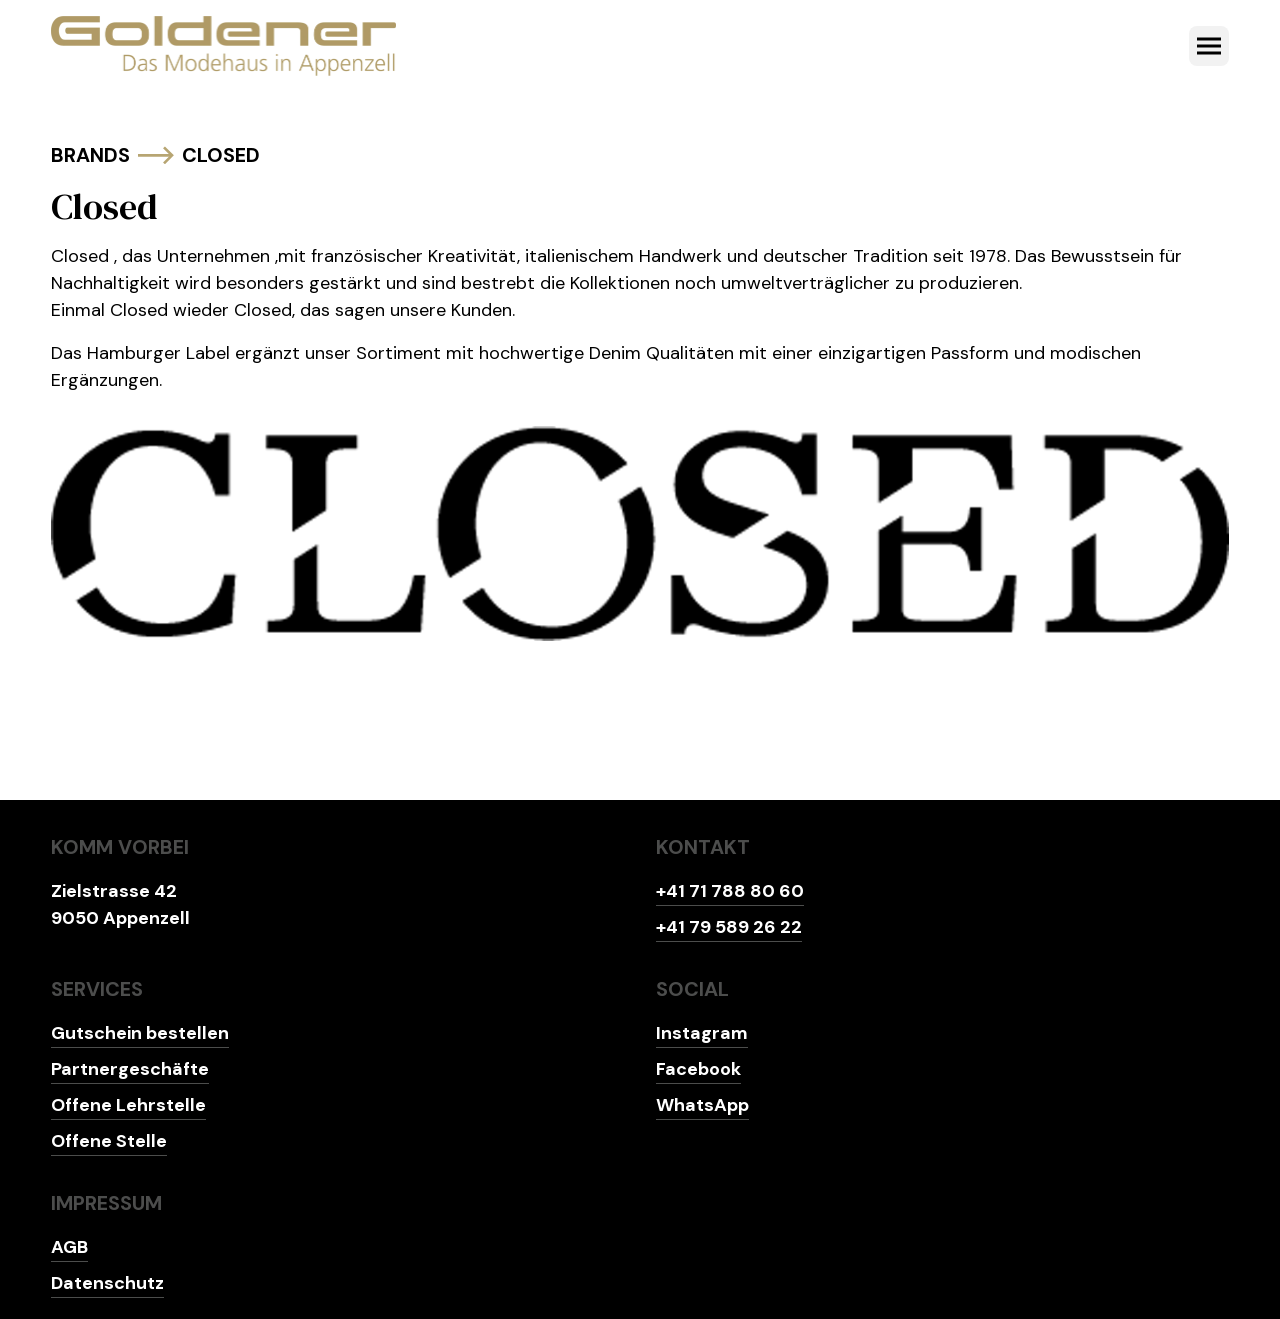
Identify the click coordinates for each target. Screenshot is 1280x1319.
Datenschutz (107, 1283)
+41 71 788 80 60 (730, 891)
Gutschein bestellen (140, 1033)
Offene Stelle (109, 1141)
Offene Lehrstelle (128, 1105)
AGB (69, 1247)
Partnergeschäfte (130, 1069)
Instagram (702, 1033)
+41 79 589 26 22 (729, 927)
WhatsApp (702, 1105)
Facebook (698, 1069)
